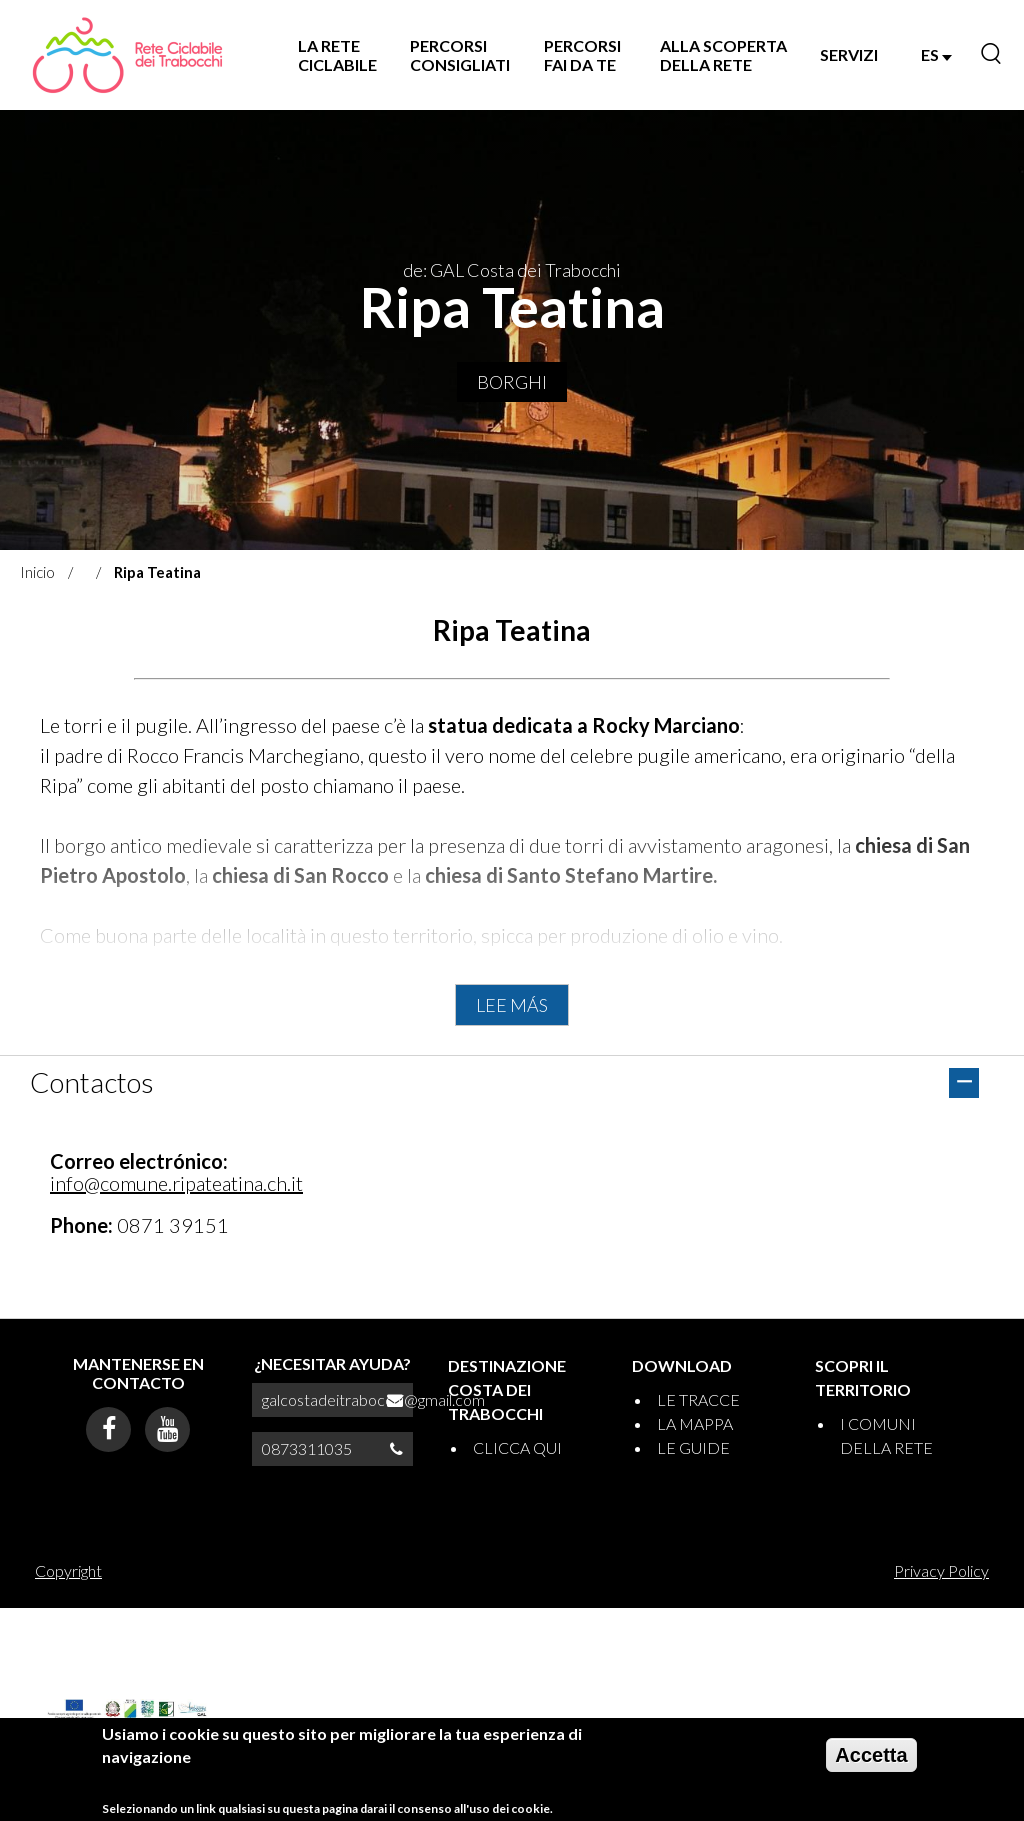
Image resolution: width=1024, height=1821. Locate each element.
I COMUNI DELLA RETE (886, 1435)
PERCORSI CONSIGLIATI (460, 55)
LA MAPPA (695, 1423)
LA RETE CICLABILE (337, 55)
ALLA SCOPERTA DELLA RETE (723, 55)
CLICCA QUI (517, 1447)
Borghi (512, 382)
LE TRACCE (698, 1399)
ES (936, 54)
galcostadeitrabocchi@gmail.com (373, 1399)
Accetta (871, 1763)
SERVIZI (849, 54)
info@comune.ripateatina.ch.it (176, 1183)
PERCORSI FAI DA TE (582, 55)
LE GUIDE (693, 1447)
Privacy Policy (941, 1570)
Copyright (68, 1570)
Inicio (37, 572)
